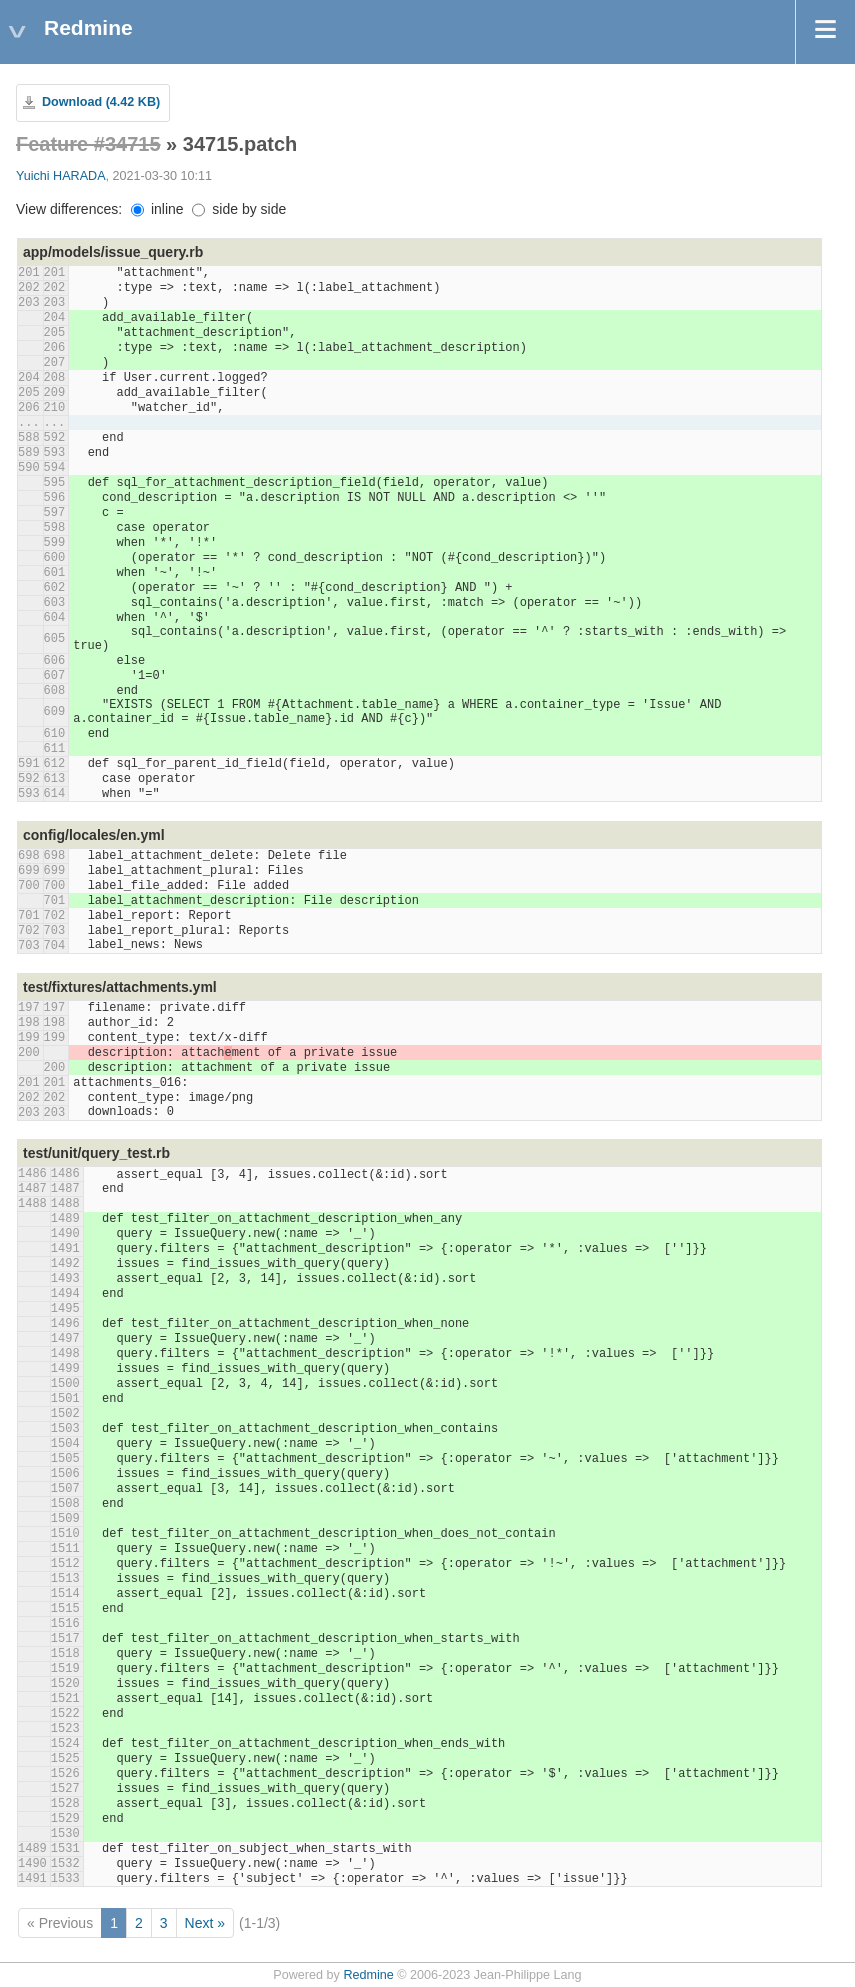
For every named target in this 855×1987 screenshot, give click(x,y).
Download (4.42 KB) (101, 102)
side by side (239, 209)
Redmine (368, 1975)
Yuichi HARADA (61, 176)
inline (157, 209)
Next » (205, 1923)
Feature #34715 (88, 144)
